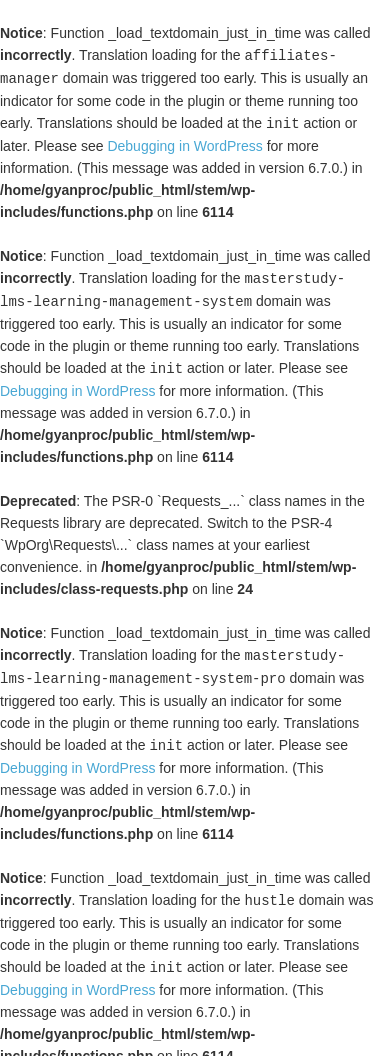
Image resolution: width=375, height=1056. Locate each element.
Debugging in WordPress (184, 143)
